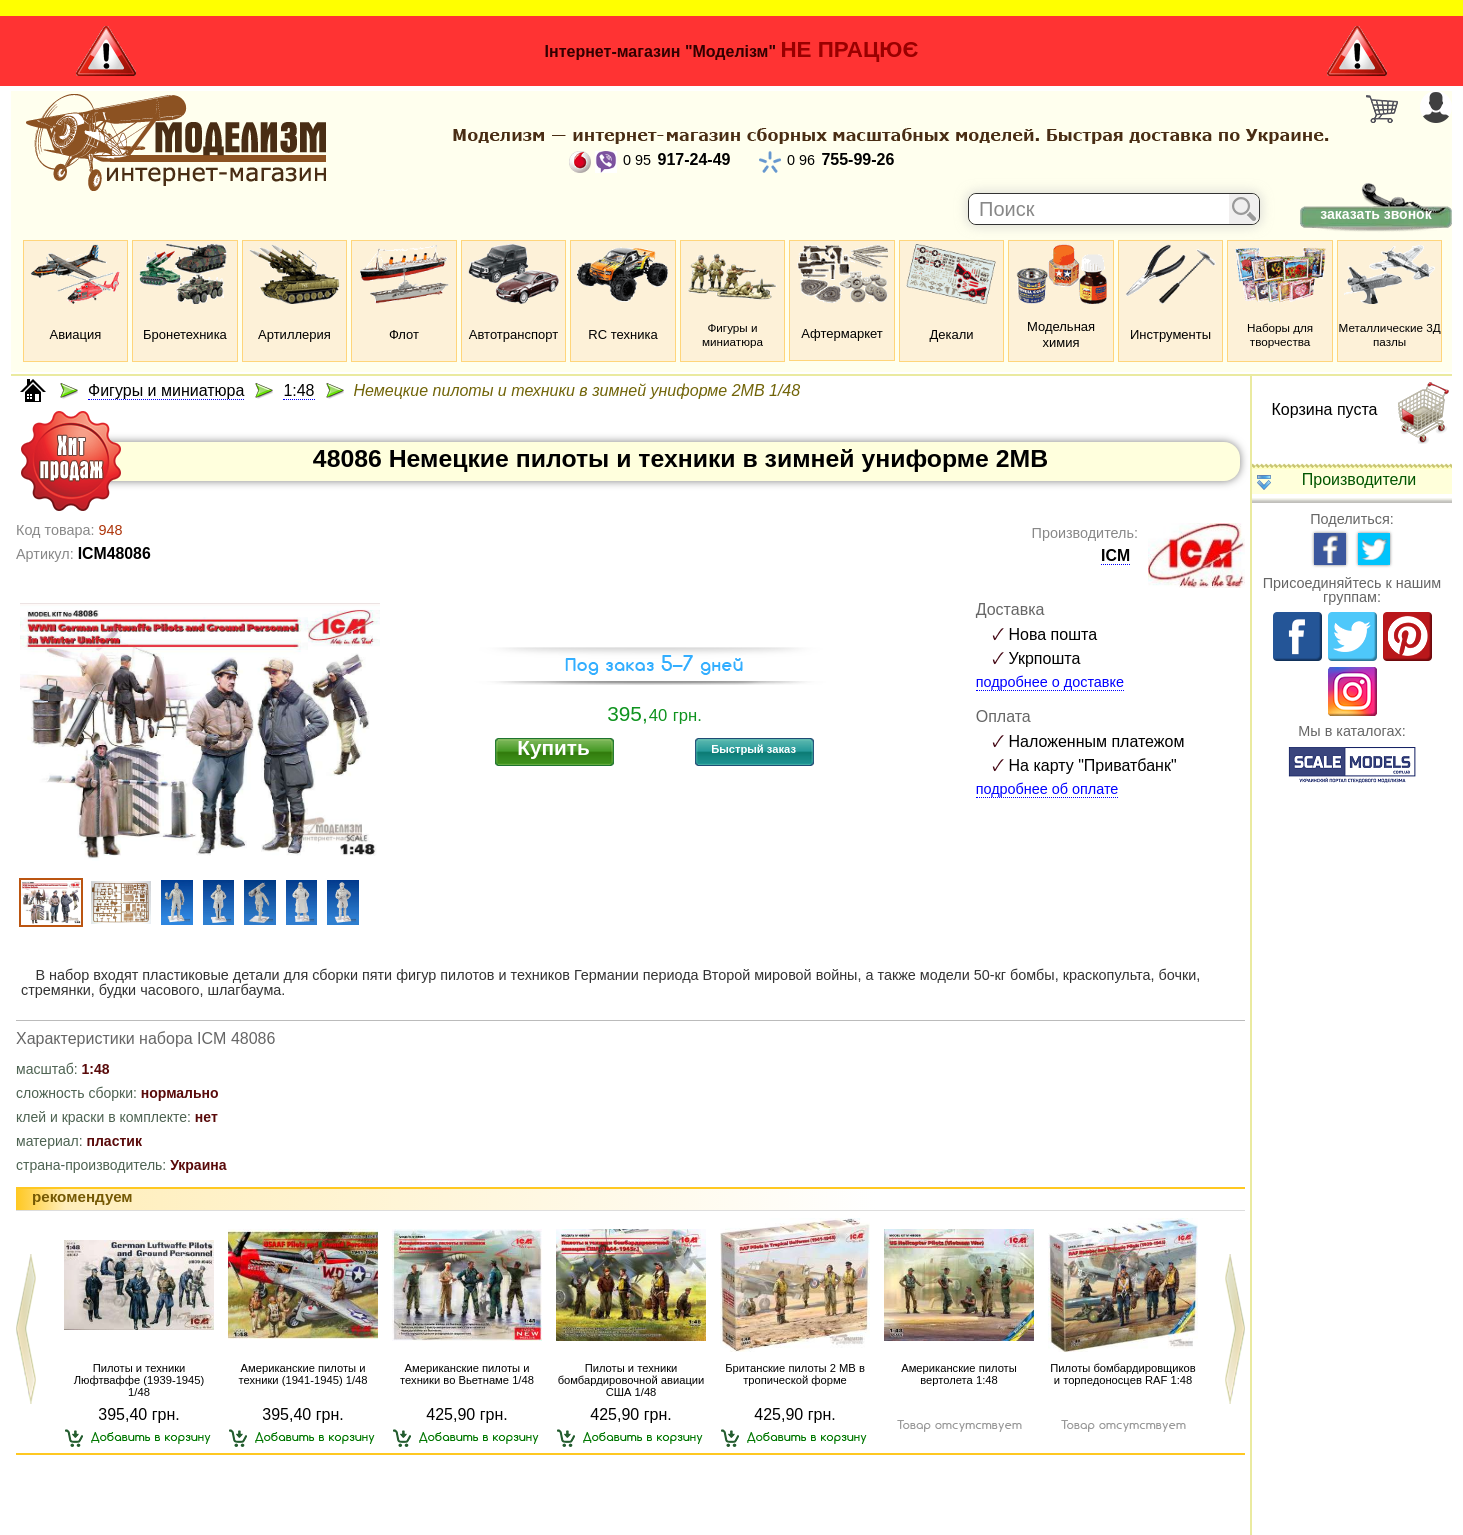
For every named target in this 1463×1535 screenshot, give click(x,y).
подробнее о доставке (1050, 682)
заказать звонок (1375, 214)
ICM (1115, 555)
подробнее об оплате (1047, 789)
